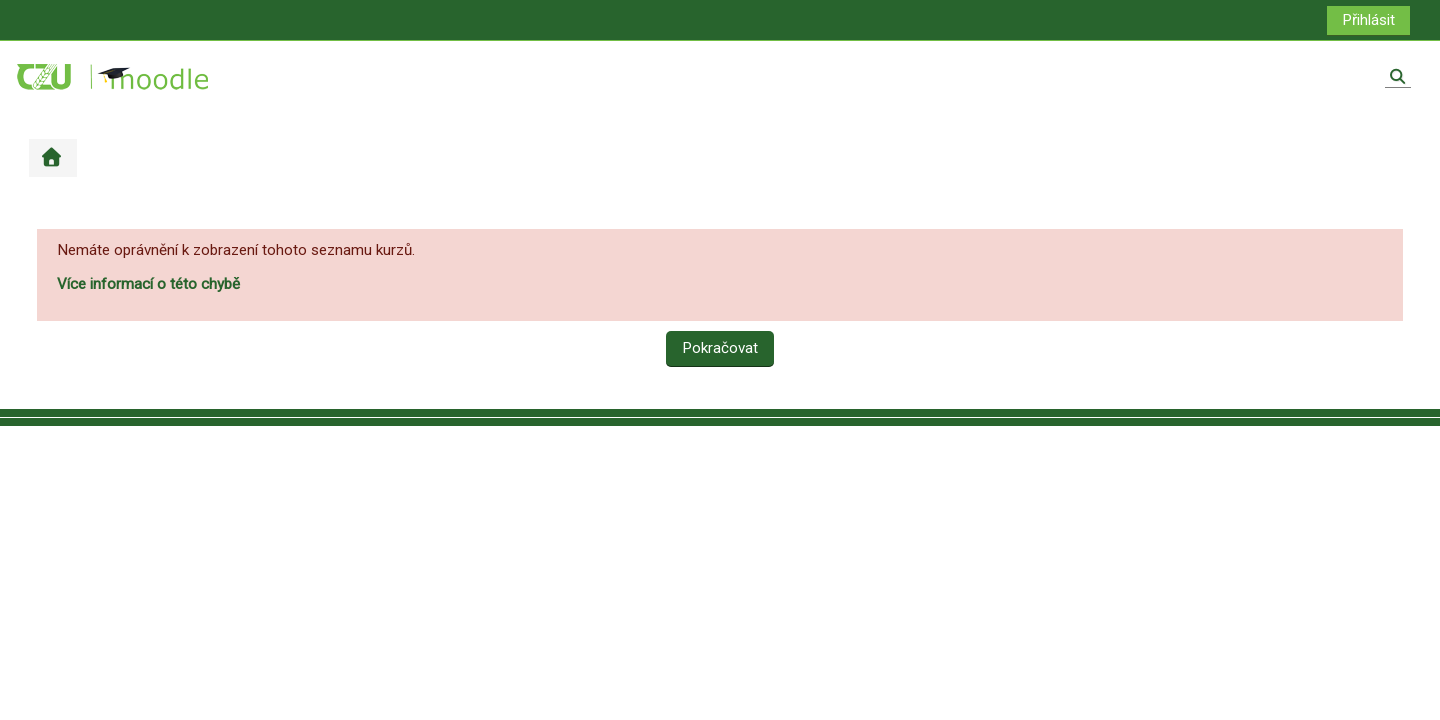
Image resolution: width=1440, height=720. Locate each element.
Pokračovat (720, 348)
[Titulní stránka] (114, 76)
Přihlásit (1368, 20)
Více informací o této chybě (148, 284)
